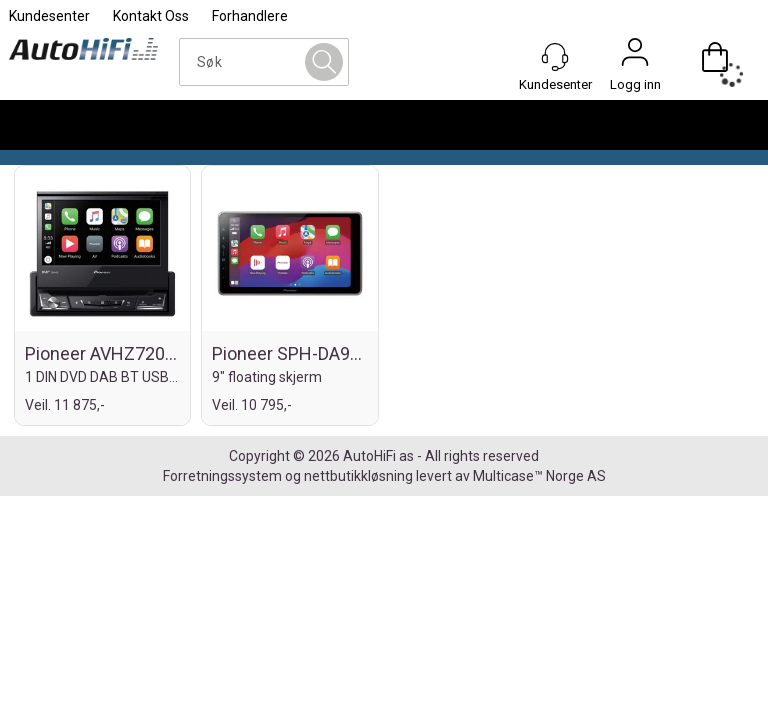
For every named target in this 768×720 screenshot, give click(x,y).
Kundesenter (49, 16)
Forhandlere (250, 16)
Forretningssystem (222, 476)
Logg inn (635, 57)
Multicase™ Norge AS (539, 476)
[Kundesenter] (555, 57)
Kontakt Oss (151, 16)
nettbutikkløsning (358, 476)
